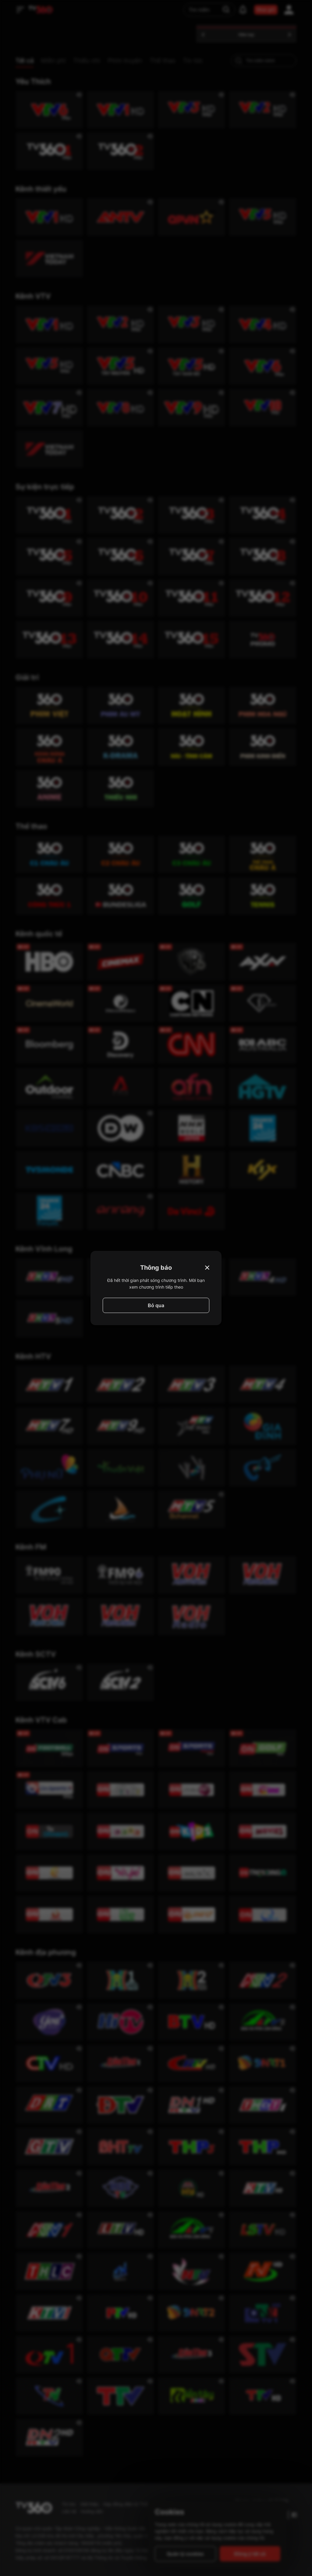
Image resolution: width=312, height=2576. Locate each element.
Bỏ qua (156, 1305)
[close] (301, 18)
